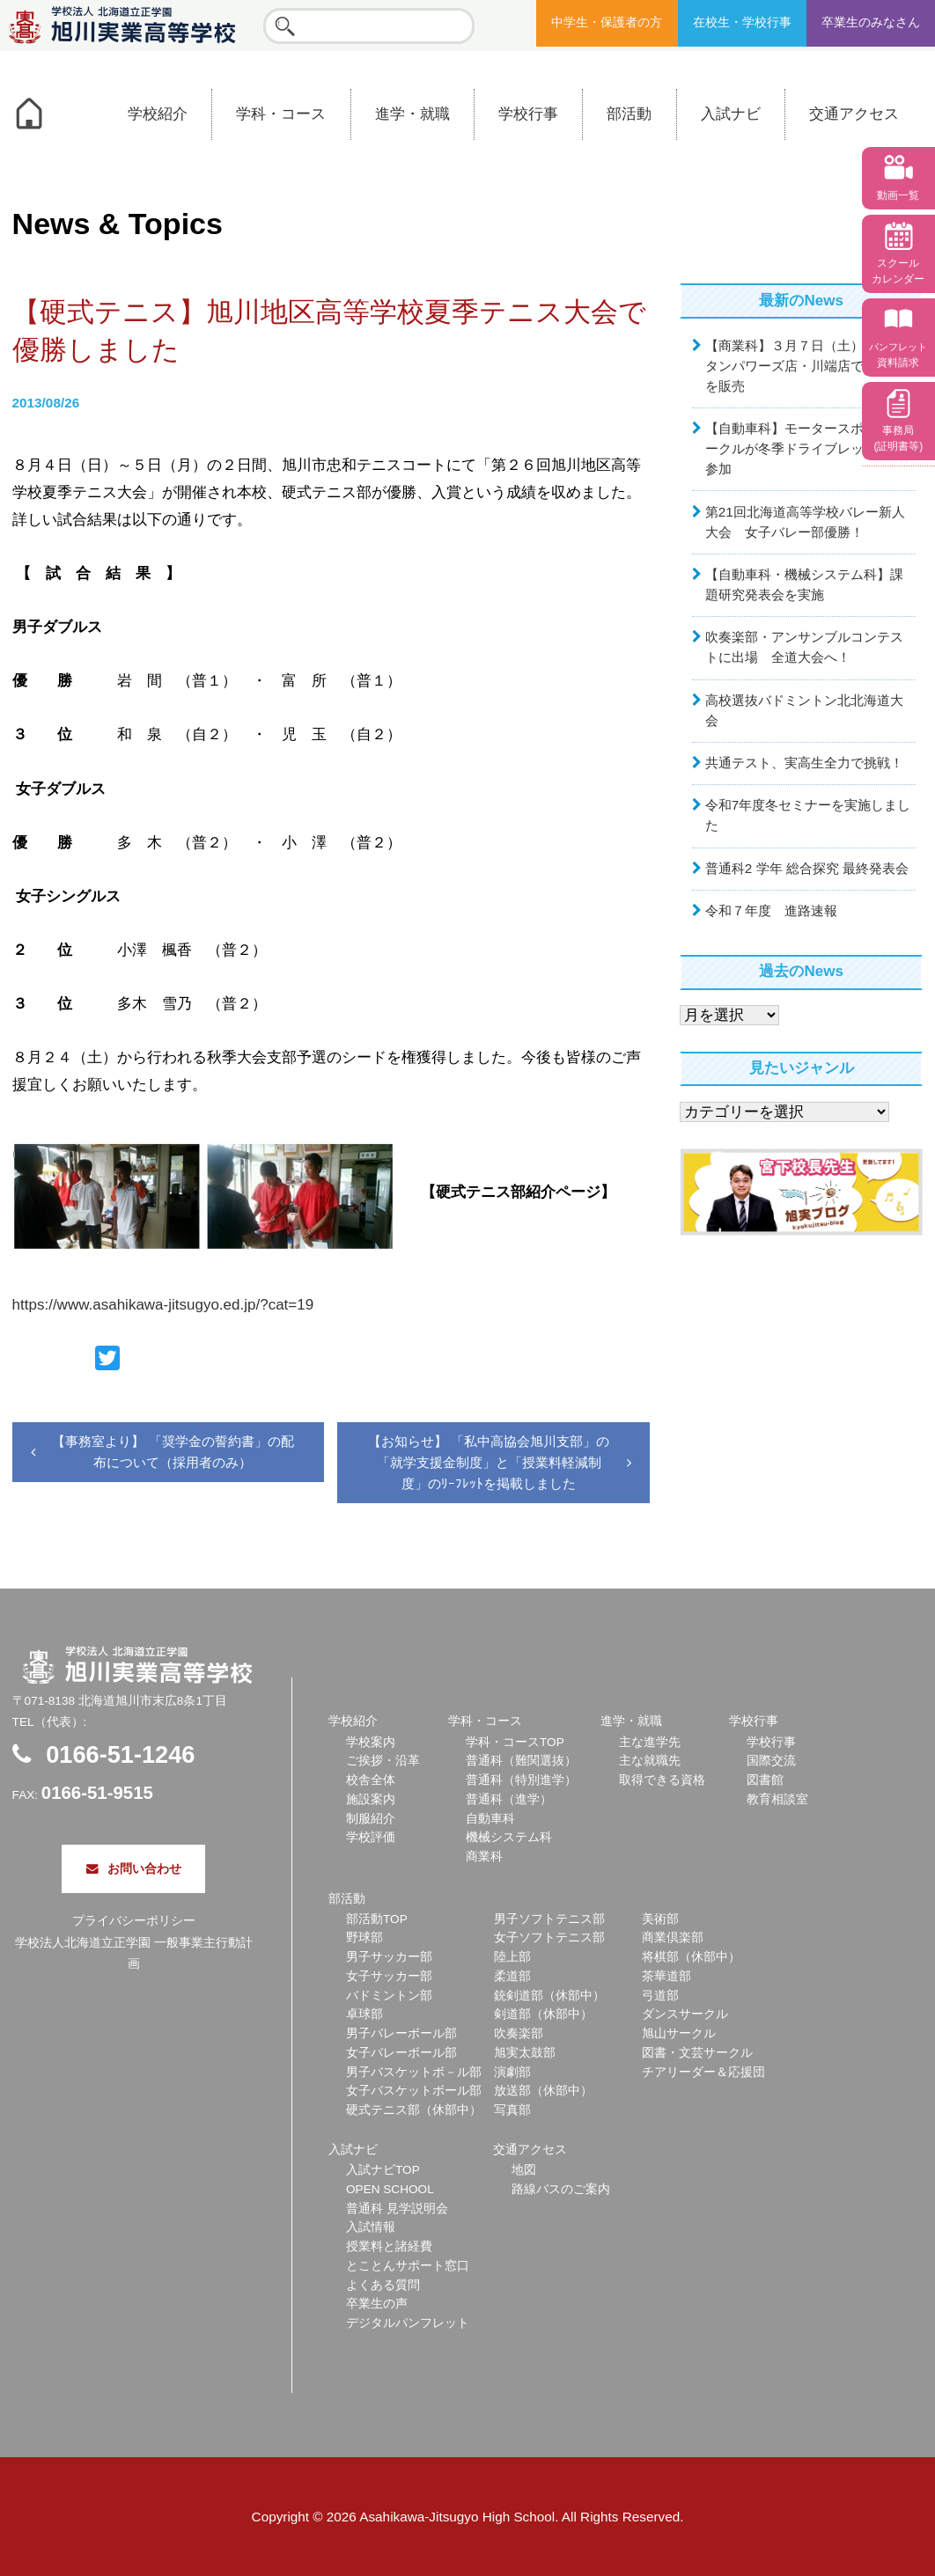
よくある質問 (383, 2285)
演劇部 (512, 2072)
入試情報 (370, 2227)
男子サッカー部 (389, 1956)
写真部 (512, 2110)
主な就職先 (650, 1760)
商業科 (484, 1856)
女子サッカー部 (389, 1976)
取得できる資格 (662, 1780)
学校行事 (528, 114)
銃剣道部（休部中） (549, 1995)
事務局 (898, 438)
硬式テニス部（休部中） (414, 2110)
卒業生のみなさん (870, 22)
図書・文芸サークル (697, 2052)
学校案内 (370, 1742)
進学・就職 (412, 114)
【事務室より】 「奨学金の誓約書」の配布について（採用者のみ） (172, 1452)
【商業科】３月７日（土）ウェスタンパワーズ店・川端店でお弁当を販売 (804, 365)
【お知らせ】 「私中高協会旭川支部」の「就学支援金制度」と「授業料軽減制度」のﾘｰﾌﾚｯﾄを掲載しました (488, 1463)
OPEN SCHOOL (390, 2189)
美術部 (660, 1919)
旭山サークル (679, 2033)
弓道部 (660, 1995)
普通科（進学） (509, 1799)
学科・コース (281, 114)
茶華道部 (666, 1976)
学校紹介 (158, 114)
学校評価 (370, 1837)
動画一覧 (898, 195)
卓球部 (364, 2014)
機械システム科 (509, 1837)
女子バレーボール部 (401, 2052)
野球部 (364, 1937)
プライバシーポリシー (133, 1920)
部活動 (629, 114)
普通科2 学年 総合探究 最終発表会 (807, 868)
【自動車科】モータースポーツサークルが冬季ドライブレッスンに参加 (804, 448)
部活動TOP (377, 1919)
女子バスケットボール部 (414, 2090)
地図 (524, 2169)
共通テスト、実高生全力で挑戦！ (804, 762)
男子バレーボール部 (401, 2033)
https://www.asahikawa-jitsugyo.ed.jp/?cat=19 (163, 1304)
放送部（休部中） (543, 2090)
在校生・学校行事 (742, 22)
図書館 (765, 1780)
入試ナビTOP (383, 2169)
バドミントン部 (389, 1995)
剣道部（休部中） (543, 2014)
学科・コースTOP (515, 1742)
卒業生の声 (377, 2303)
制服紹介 (370, 1818)
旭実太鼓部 (525, 2052)
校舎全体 (370, 1780)
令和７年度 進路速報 (771, 910)
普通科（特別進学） (521, 1780)
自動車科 (490, 1818)
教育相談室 (777, 1799)
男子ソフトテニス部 (549, 1919)
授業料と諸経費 (389, 2246)
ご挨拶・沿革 (383, 1760)
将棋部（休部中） (691, 1956)
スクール (898, 271)
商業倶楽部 (672, 1937)
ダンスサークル (685, 2014)
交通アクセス (854, 114)
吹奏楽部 (518, 2033)
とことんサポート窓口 (407, 2265)
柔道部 (512, 1976)
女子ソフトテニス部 (549, 1937)
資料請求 (898, 355)
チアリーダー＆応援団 (703, 2072)
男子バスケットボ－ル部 (414, 2072)
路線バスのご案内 (561, 2189)
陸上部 (512, 1956)
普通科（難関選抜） (521, 1760)
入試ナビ (731, 114)
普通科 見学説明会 (397, 2208)
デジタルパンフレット (407, 2323)
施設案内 (370, 1799)
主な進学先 (650, 1742)
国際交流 (771, 1760)
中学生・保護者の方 (606, 22)
